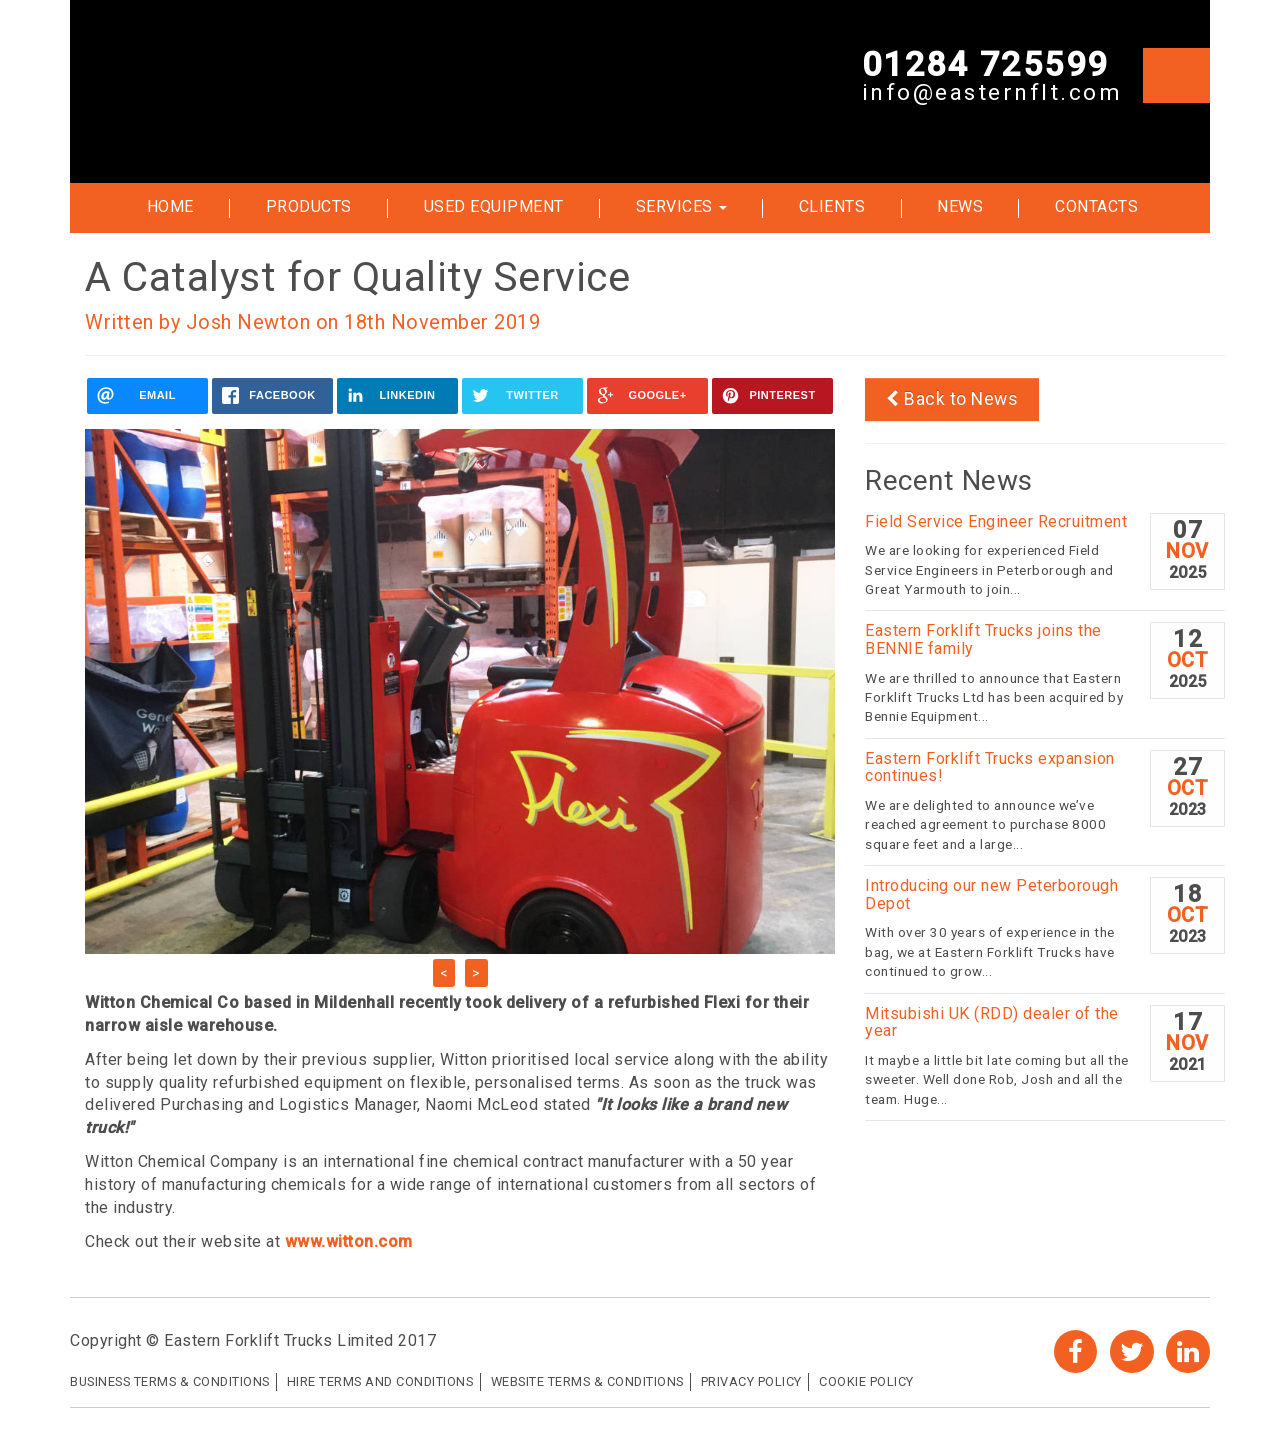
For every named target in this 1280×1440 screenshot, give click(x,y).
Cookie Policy (866, 1381)
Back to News (952, 399)
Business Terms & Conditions (170, 1381)
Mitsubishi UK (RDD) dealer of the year (992, 1022)
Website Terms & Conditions (587, 1381)
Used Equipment (494, 206)
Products (309, 206)
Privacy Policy (751, 1381)
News (960, 206)
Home (170, 206)
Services (682, 206)
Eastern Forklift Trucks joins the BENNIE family (983, 639)
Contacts (1096, 206)
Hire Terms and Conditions (380, 1381)
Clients (832, 206)
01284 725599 (985, 65)
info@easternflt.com (992, 93)
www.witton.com (349, 1241)
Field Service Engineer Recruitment (996, 521)
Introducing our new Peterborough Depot (991, 894)
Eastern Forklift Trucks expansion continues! (990, 767)
